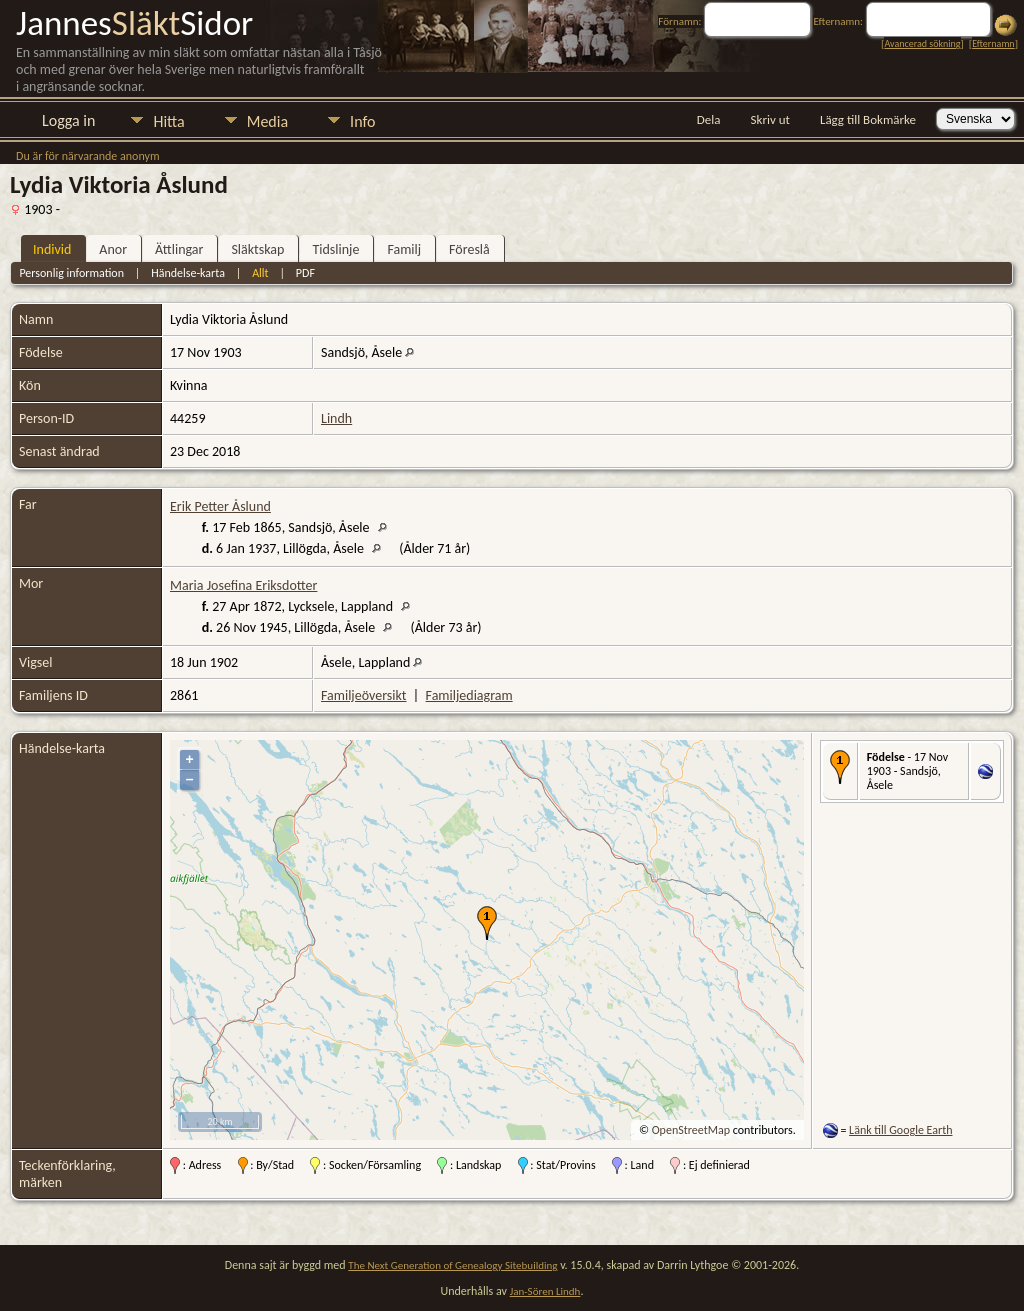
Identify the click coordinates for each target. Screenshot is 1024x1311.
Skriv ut (770, 119)
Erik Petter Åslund (220, 506)
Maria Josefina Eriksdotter (243, 585)
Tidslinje (335, 249)
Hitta (168, 121)
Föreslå (469, 249)
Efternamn (993, 43)
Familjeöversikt (363, 695)
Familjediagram (469, 695)
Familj (404, 249)
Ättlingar (179, 249)
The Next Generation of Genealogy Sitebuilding (452, 1265)
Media (267, 121)
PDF (305, 273)
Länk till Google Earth (900, 1130)
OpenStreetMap (691, 1130)
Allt (260, 273)
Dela (709, 119)
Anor (113, 249)
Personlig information (71, 273)
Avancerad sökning (922, 43)
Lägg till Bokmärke (868, 119)
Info (362, 121)
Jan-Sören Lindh (545, 1291)
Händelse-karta (188, 273)
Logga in (68, 120)
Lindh (336, 418)
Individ (52, 249)
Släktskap (257, 249)
